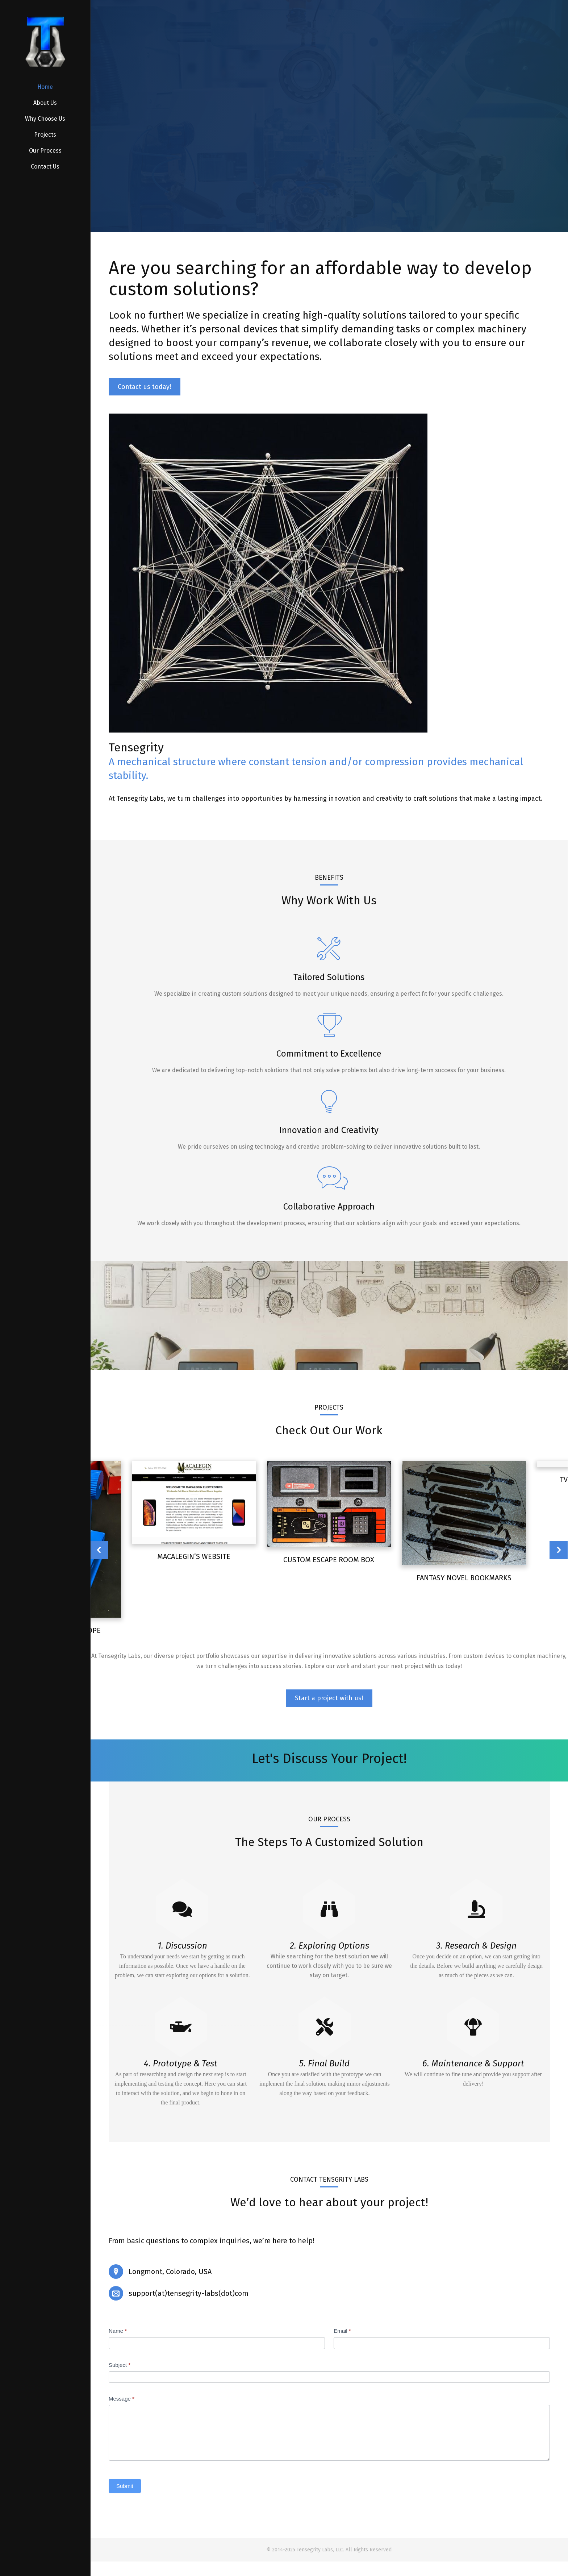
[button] (99, 1550)
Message (121, 2398)
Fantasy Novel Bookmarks (464, 1577)
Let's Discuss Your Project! (329, 1759)
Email (342, 2331)
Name (118, 2331)
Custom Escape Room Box (328, 1559)
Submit (124, 2486)
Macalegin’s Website (193, 1556)
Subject (119, 2365)
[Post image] (329, 1504)
